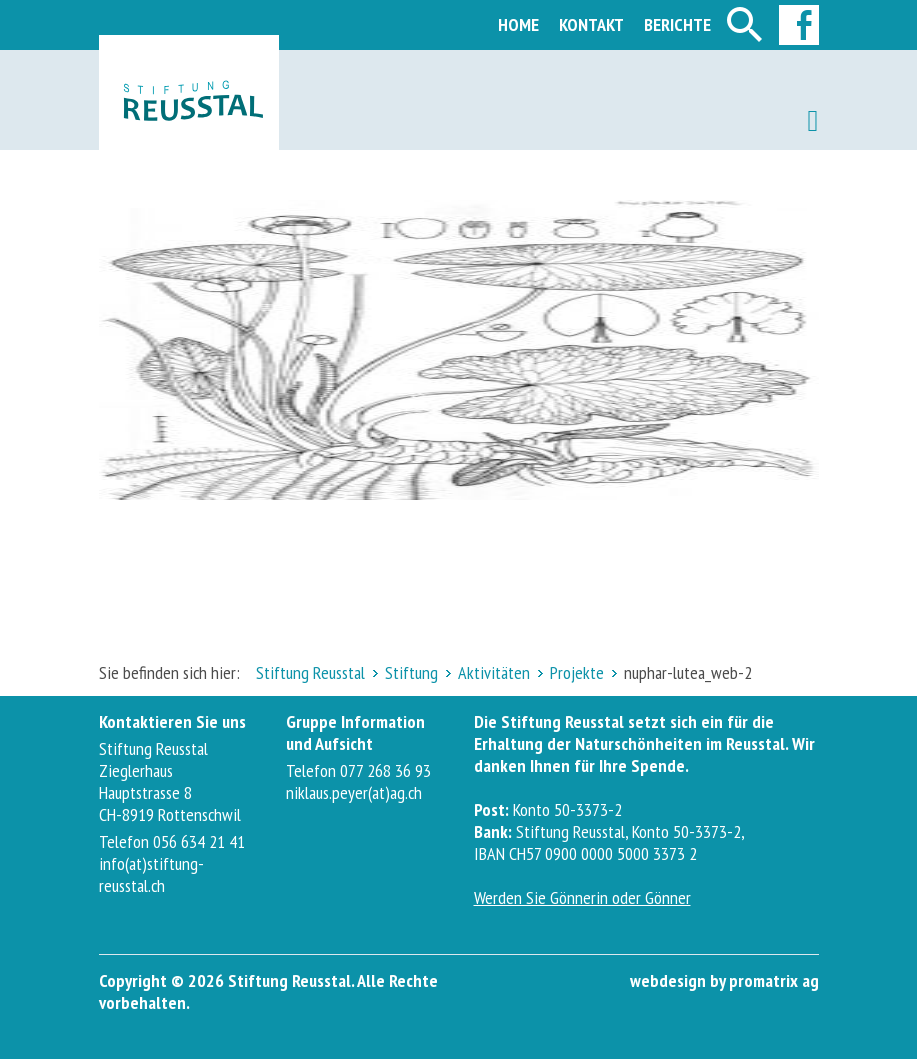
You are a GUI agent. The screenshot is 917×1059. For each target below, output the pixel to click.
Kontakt (591, 24)
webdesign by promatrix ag (724, 980)
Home (518, 24)
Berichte (677, 24)
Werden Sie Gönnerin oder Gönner (582, 897)
